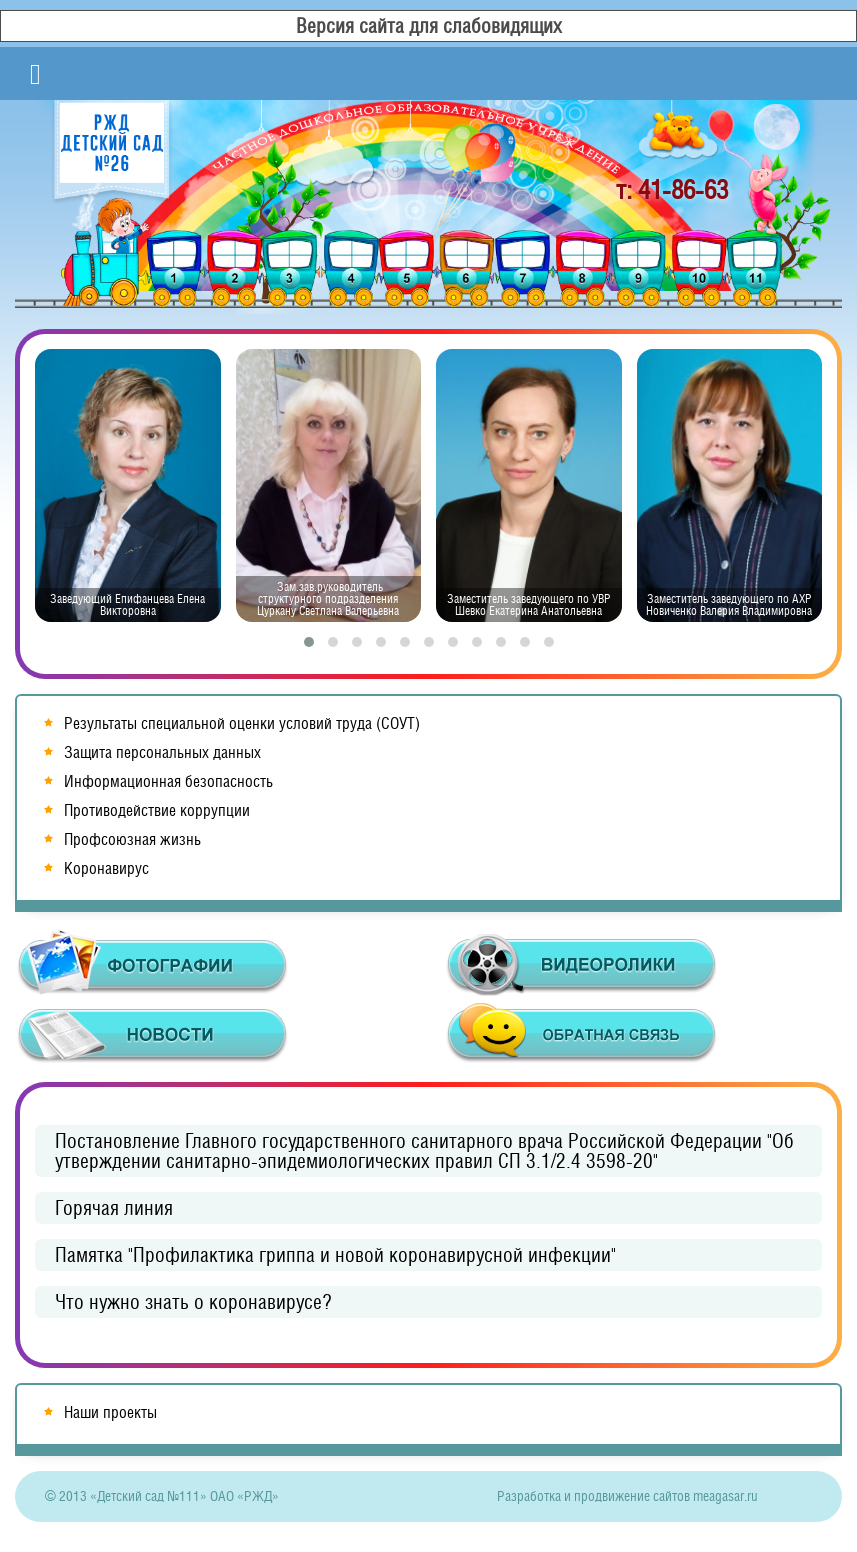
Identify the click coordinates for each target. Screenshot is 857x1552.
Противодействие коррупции (157, 810)
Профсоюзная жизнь (132, 839)
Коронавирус (106, 868)
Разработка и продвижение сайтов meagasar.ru (627, 1496)
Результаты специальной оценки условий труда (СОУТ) (242, 723)
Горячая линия (114, 1208)
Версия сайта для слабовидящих (429, 26)
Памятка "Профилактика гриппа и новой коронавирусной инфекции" (335, 1255)
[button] (309, 642)
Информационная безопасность (168, 781)
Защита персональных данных (162, 752)
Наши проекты (110, 1412)
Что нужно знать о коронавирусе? (193, 1302)
